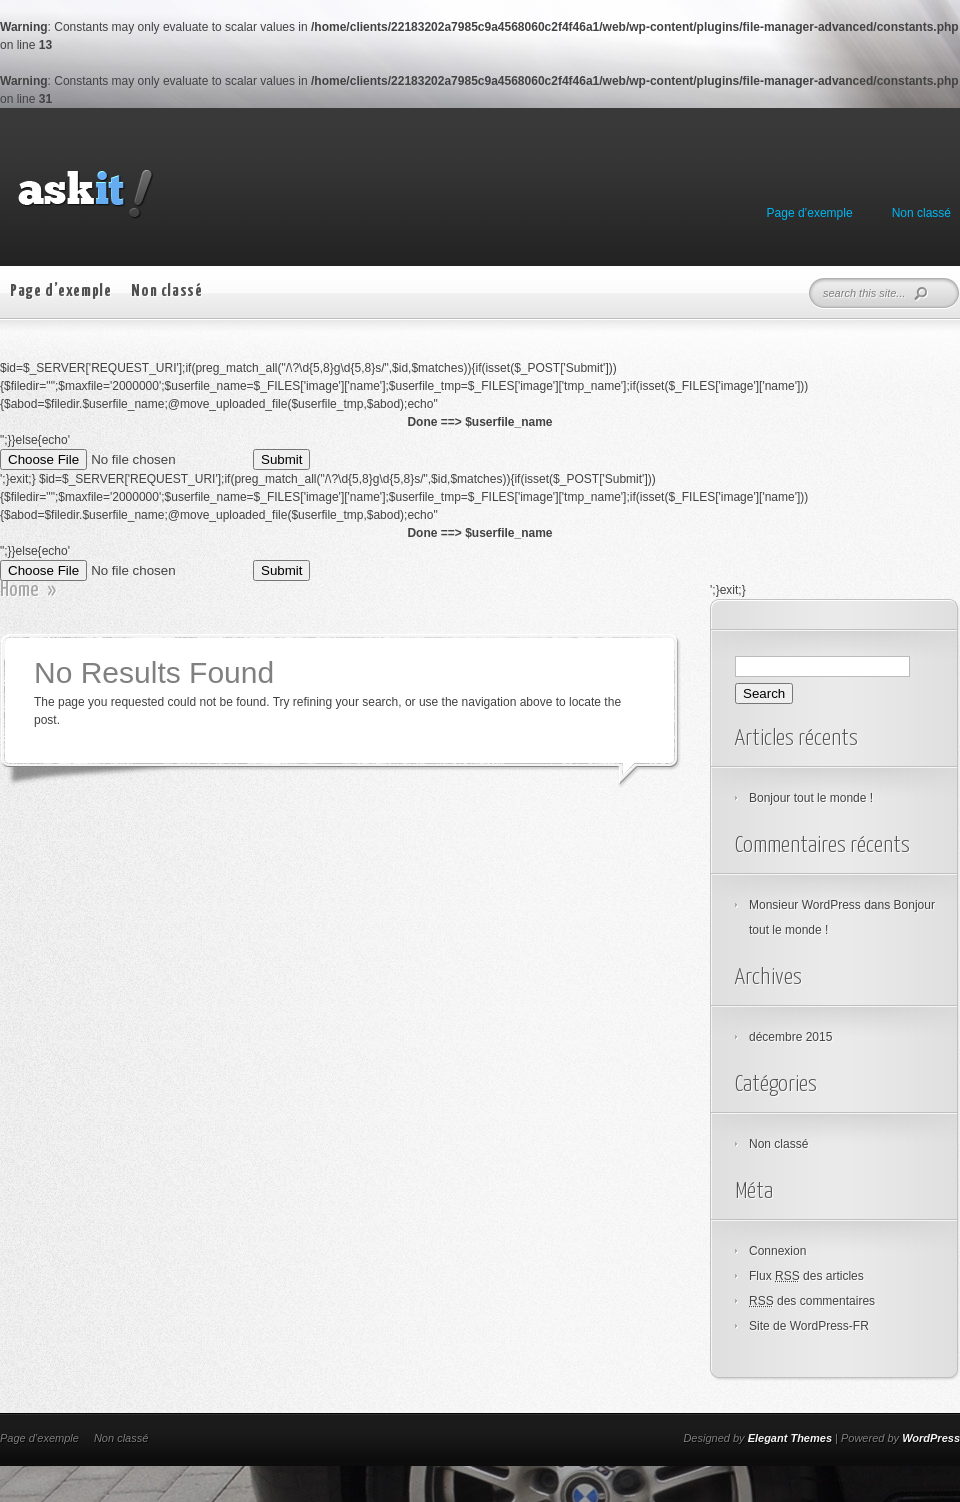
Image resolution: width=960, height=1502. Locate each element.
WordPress (931, 1438)
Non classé (921, 213)
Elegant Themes (790, 1438)
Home (19, 590)
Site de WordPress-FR (809, 1326)
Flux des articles (806, 1276)
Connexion (777, 1251)
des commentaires (812, 1301)
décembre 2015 (790, 1037)
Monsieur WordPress (805, 905)
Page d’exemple (810, 213)
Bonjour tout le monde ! (811, 798)
